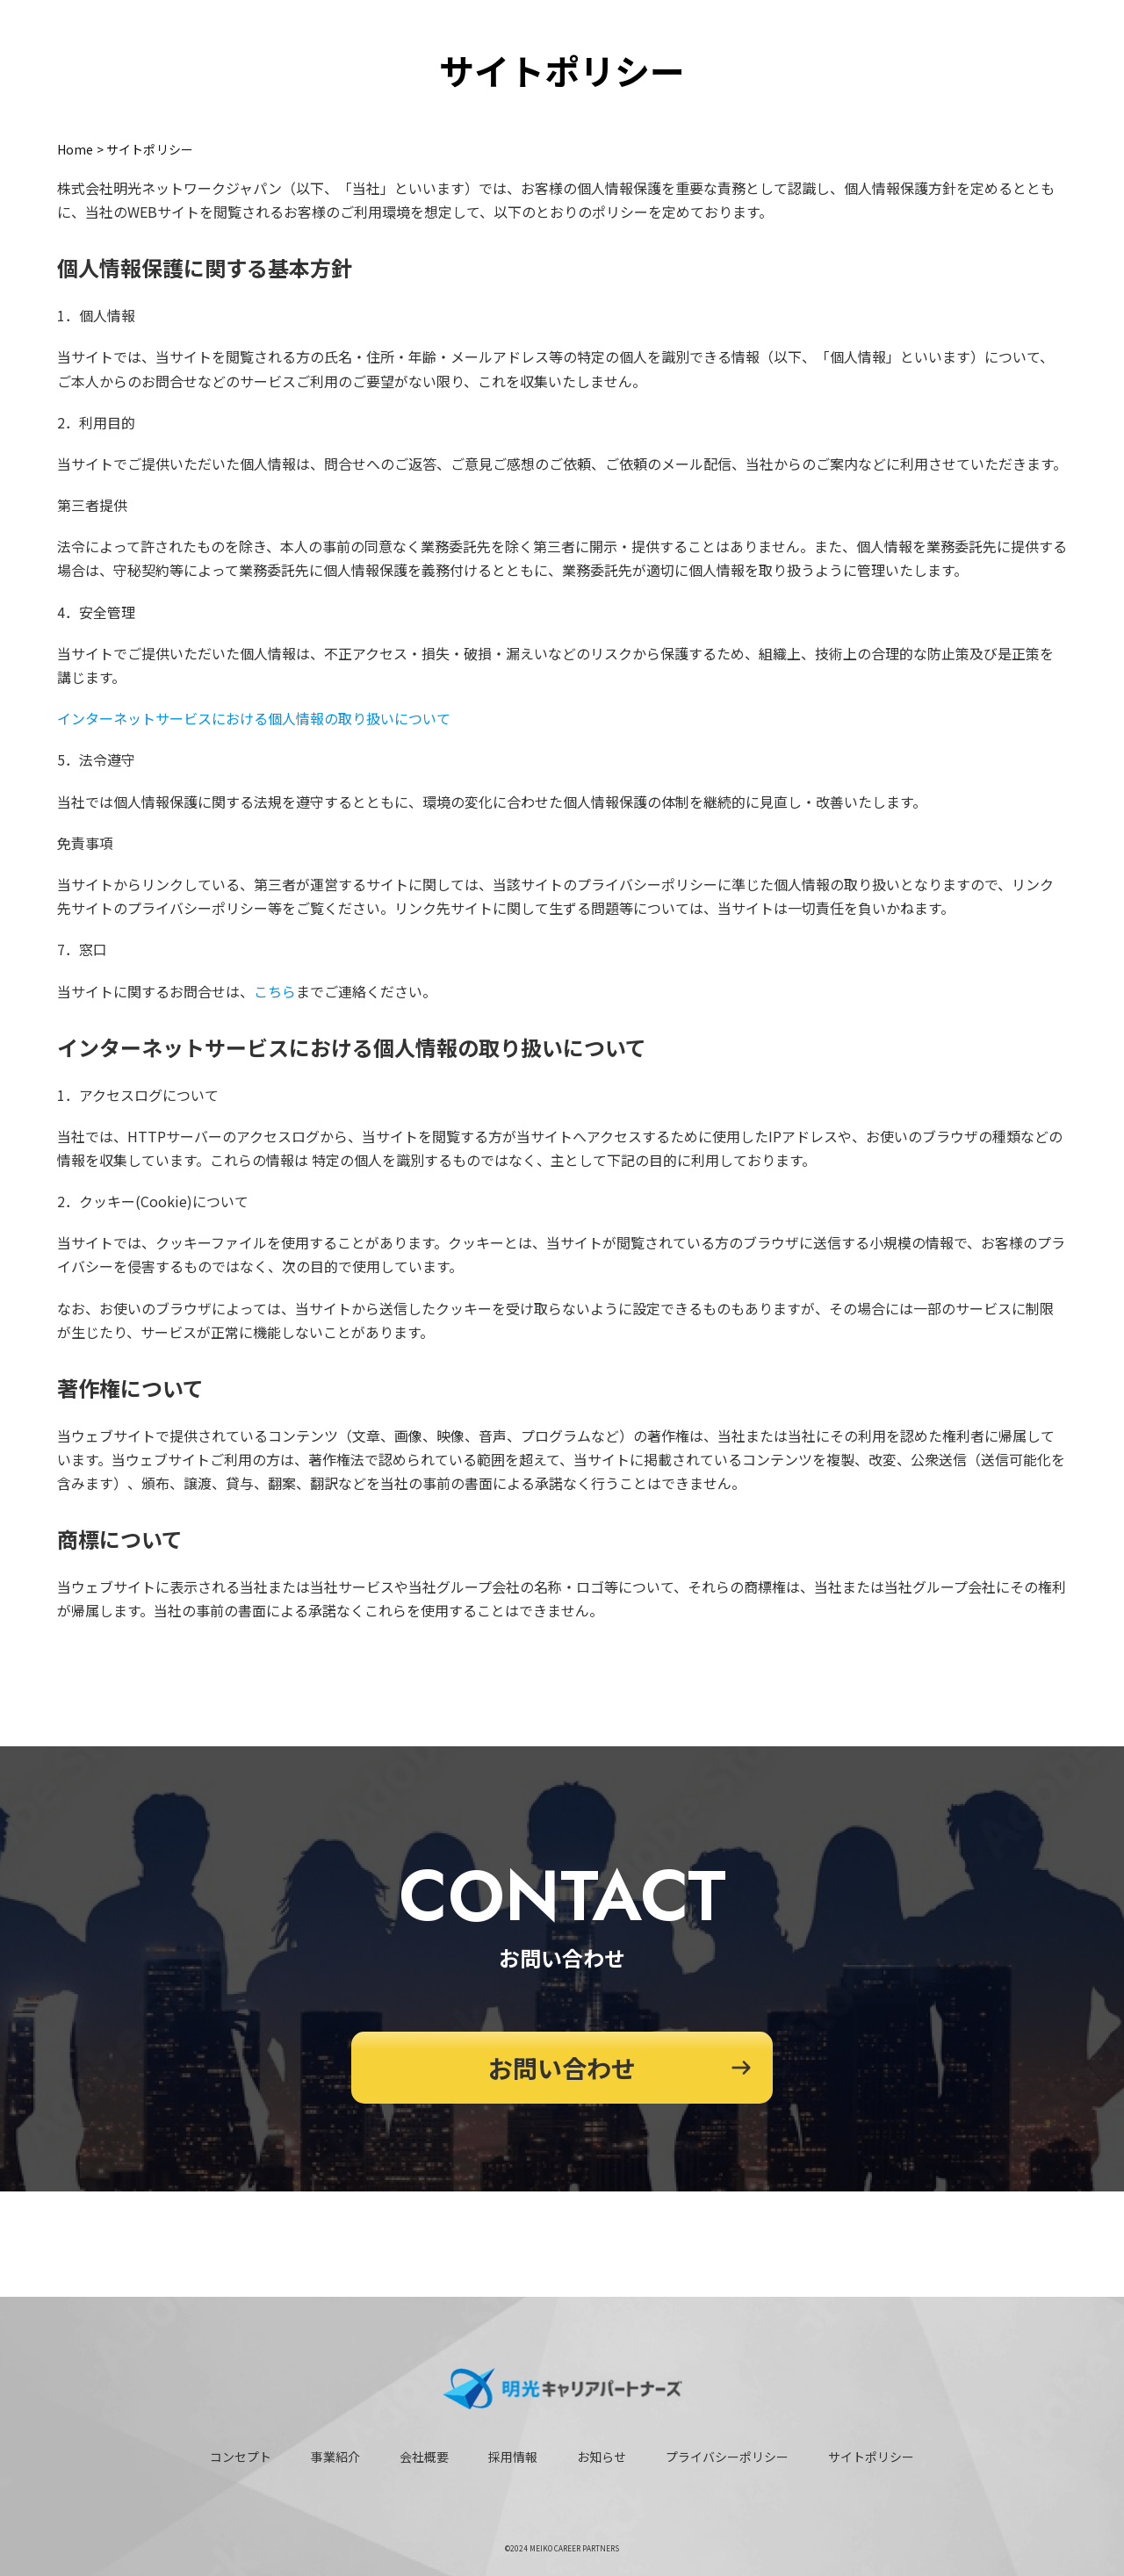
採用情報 (512, 2456)
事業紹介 (335, 2456)
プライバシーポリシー (727, 2456)
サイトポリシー (871, 2456)
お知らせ (601, 2456)
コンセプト (240, 2456)
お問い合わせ (562, 2067)
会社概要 (424, 2456)
